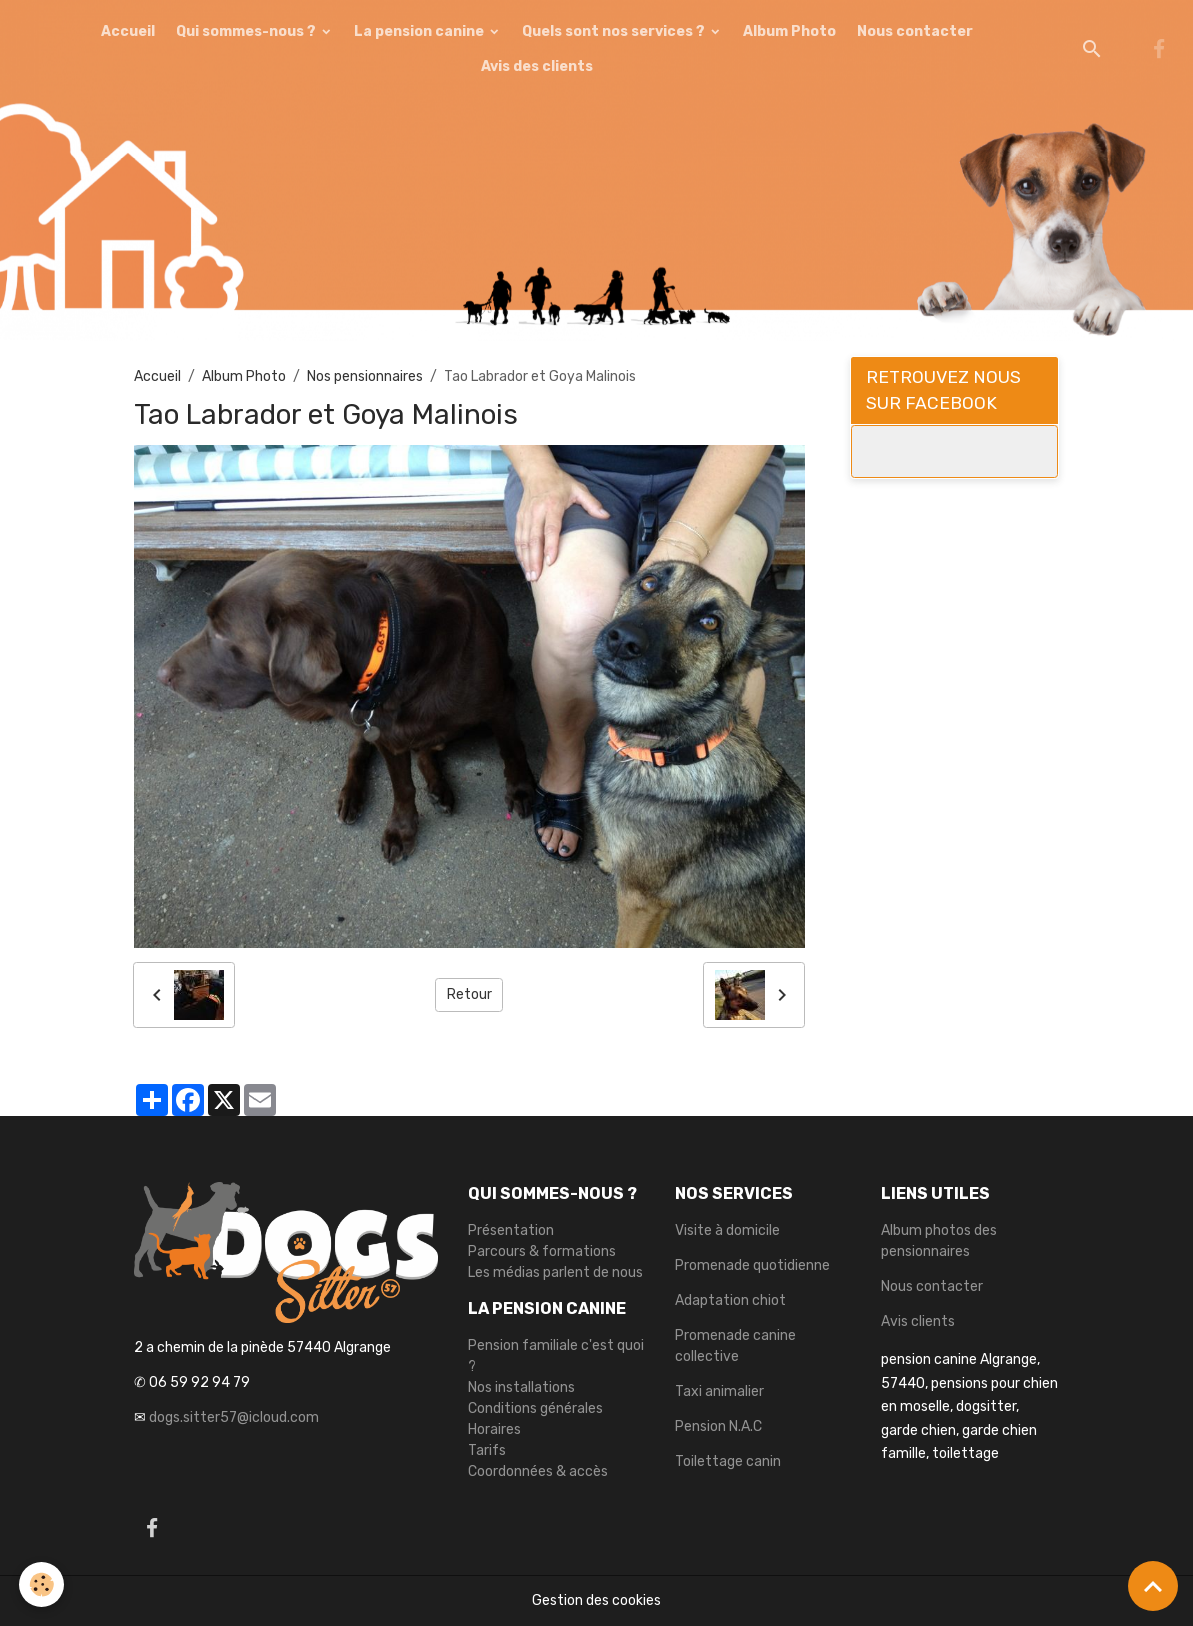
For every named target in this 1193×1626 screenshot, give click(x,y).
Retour (469, 994)
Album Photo (789, 31)
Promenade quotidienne (752, 1265)
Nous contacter (915, 31)
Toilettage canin (728, 1461)
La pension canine (420, 31)
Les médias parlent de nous (555, 1272)
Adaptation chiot (730, 1300)
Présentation (511, 1230)
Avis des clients (537, 66)
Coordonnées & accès (538, 1471)
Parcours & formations (542, 1251)
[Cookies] (42, 1584)
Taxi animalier (719, 1391)
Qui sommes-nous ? (247, 31)
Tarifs (487, 1450)
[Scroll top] (1153, 1586)
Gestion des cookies (596, 1600)
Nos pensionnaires (365, 376)
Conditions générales (535, 1408)
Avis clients (918, 1321)
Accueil (128, 31)
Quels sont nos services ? (615, 31)
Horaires (494, 1429)
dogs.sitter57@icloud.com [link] (234, 1417)
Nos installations (521, 1387)
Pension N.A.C (718, 1426)
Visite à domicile (727, 1230)
